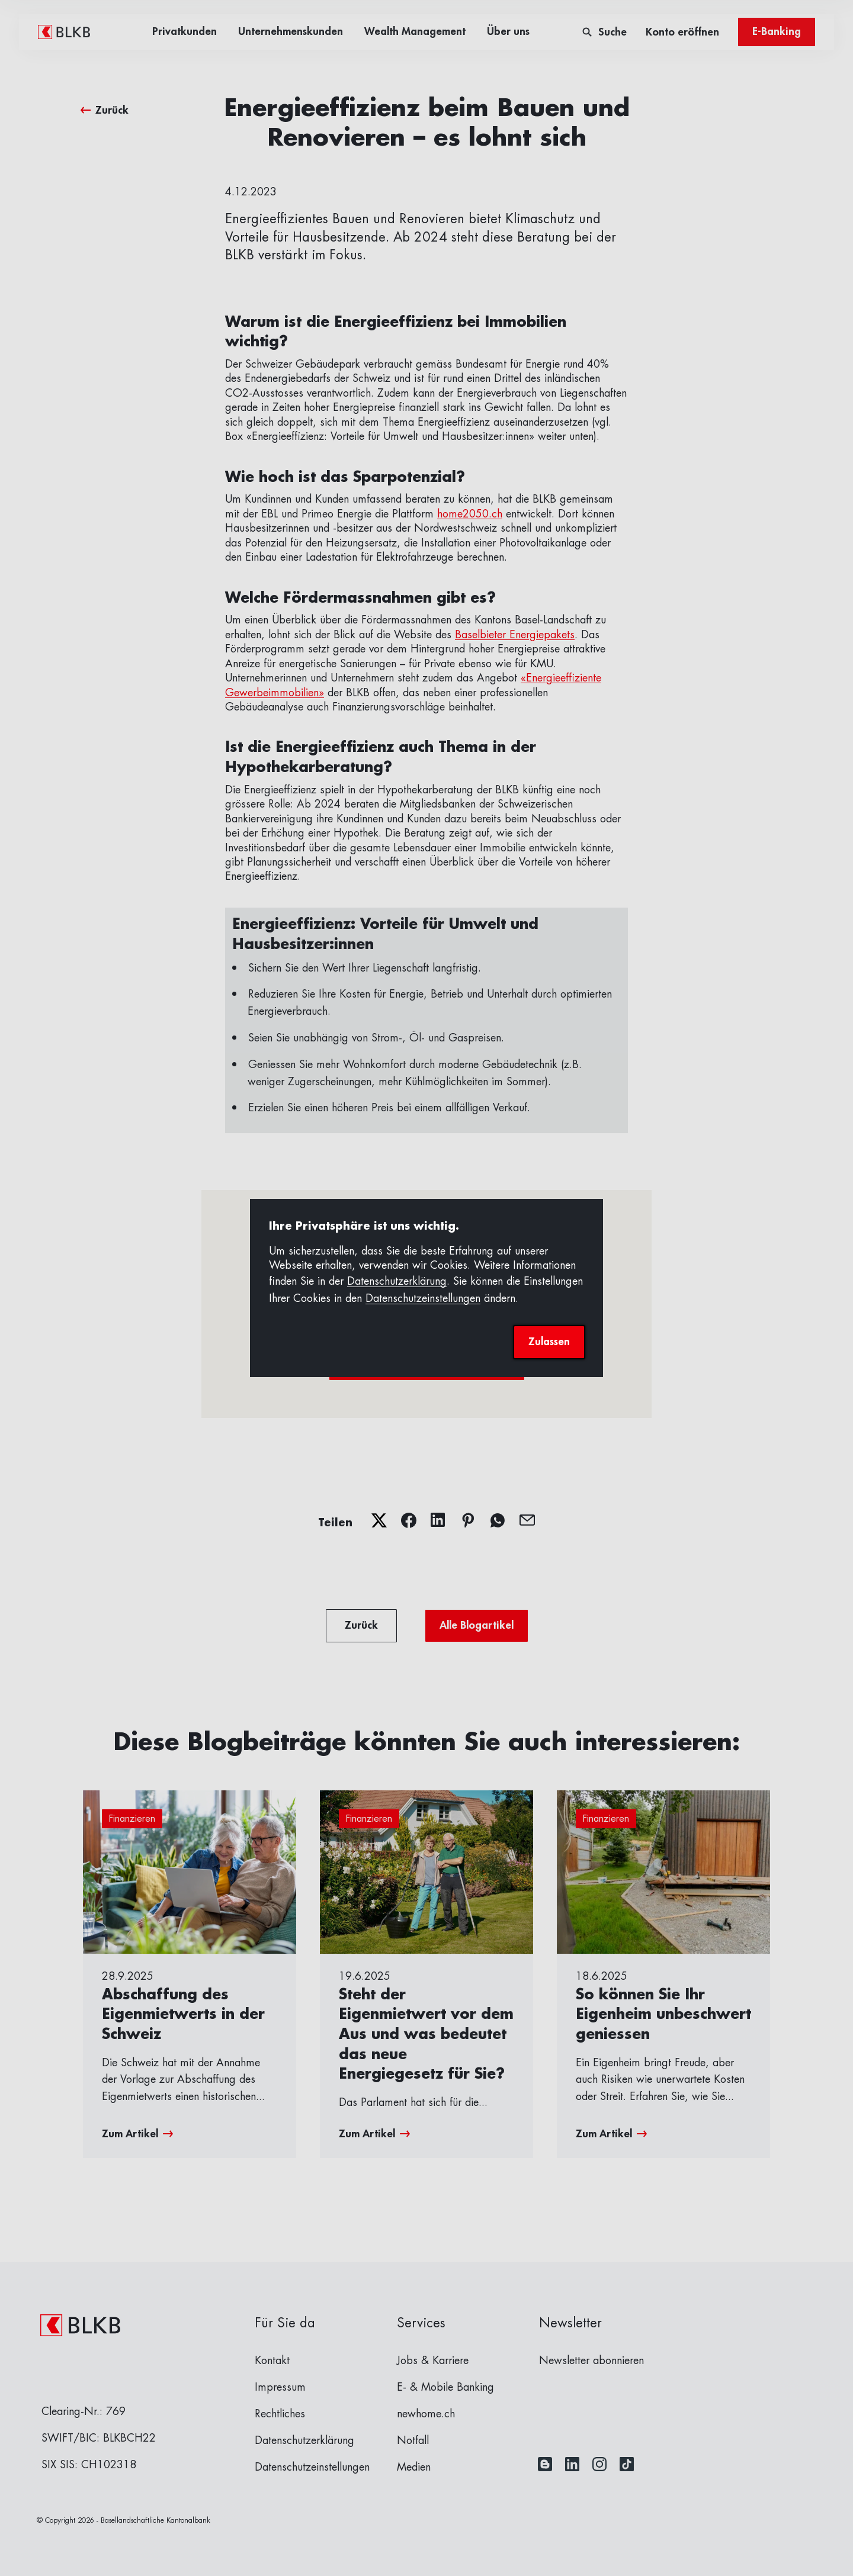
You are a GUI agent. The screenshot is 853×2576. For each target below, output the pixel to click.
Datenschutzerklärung (397, 1281)
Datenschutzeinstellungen (422, 1298)
